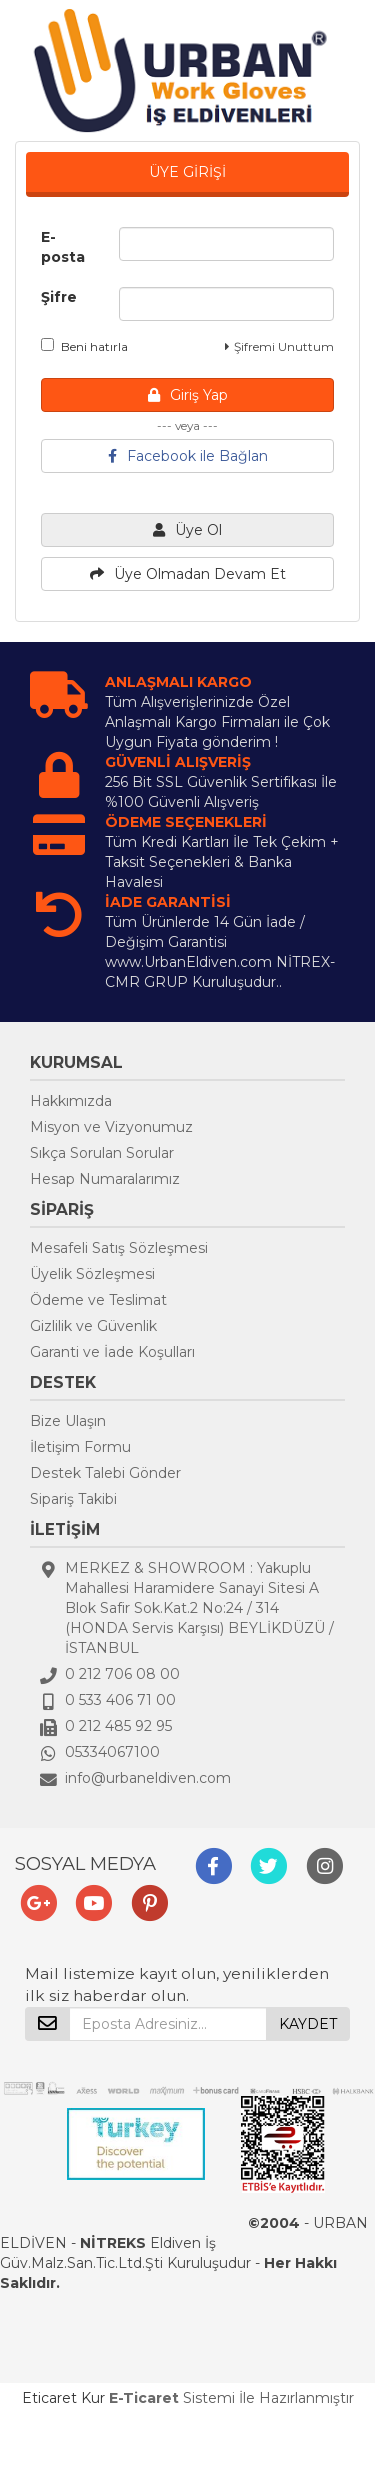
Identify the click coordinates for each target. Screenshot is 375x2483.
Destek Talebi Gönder (105, 1473)
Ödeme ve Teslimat (98, 1300)
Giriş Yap (188, 395)
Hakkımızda (71, 1101)
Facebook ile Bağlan (188, 456)
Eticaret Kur (63, 2398)
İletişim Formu (80, 1447)
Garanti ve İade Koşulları (112, 1352)
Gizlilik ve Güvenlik (93, 1326)
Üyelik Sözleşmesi (92, 1274)
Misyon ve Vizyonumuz (111, 1127)
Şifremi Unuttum (279, 346)
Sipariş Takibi (73, 1499)
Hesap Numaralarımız (105, 1179)
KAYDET (308, 2024)
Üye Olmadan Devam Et (188, 574)
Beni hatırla (84, 346)
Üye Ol (187, 530)
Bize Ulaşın (68, 1421)
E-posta (63, 247)
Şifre (59, 297)
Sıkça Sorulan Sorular (102, 1153)
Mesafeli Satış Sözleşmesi (119, 1248)
